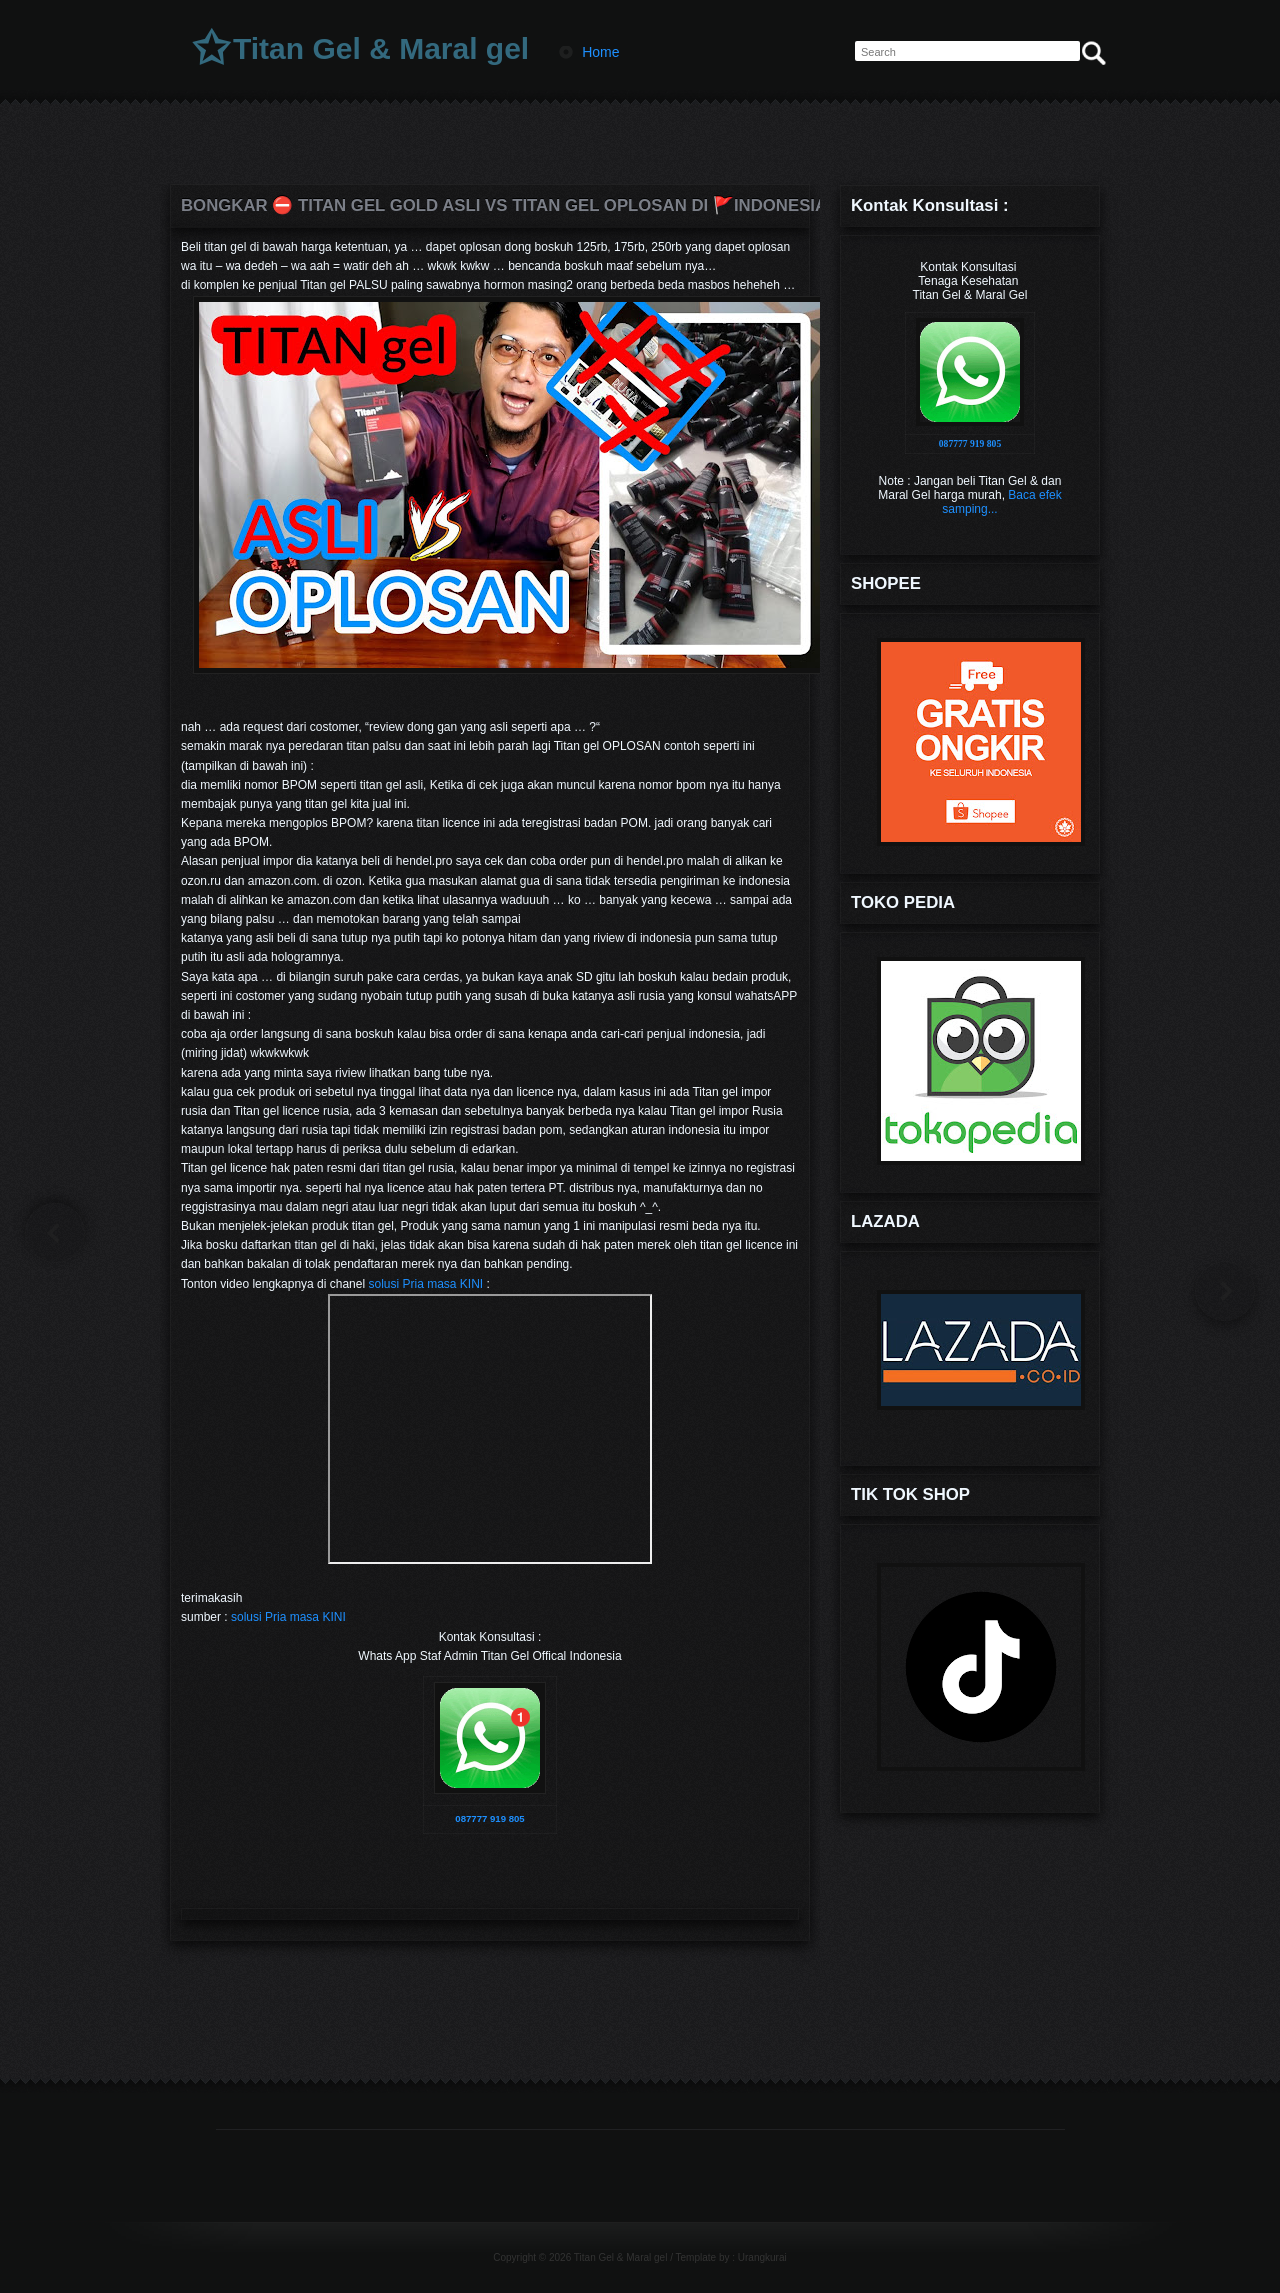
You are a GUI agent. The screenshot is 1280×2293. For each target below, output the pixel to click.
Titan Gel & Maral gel (381, 48)
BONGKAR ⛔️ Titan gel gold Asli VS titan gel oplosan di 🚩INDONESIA (490, 205)
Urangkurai (762, 2257)
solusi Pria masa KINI (425, 1284)
